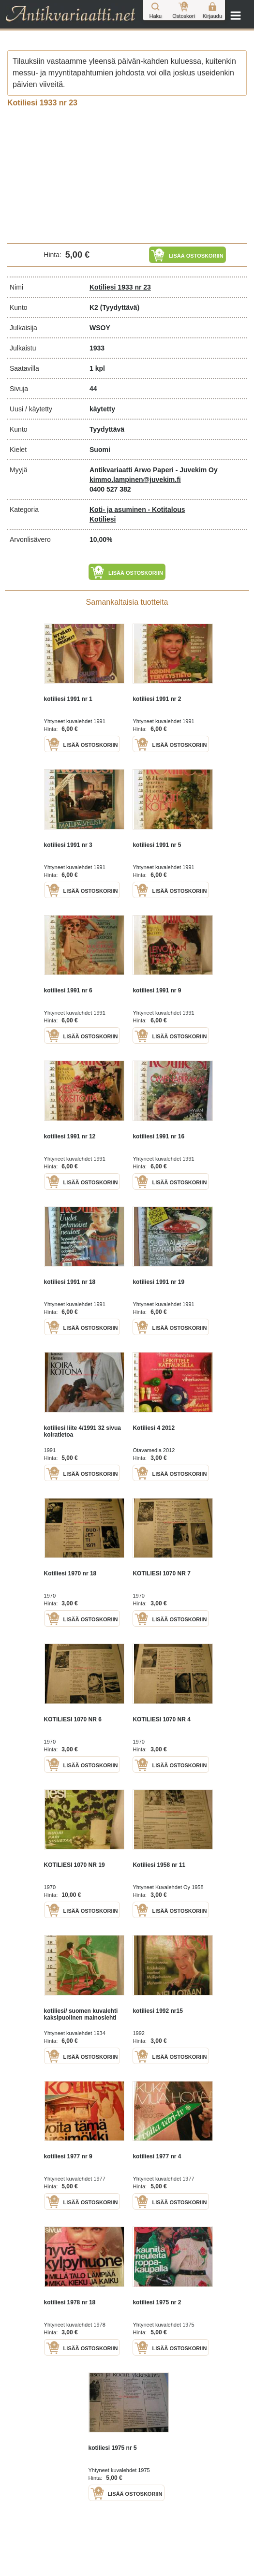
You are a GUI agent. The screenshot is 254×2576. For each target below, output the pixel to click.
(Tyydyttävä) (119, 307)
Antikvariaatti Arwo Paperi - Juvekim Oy (154, 470)
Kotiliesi (103, 519)
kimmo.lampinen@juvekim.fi (135, 479)
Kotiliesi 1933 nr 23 (120, 287)
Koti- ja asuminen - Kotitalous (137, 509)
